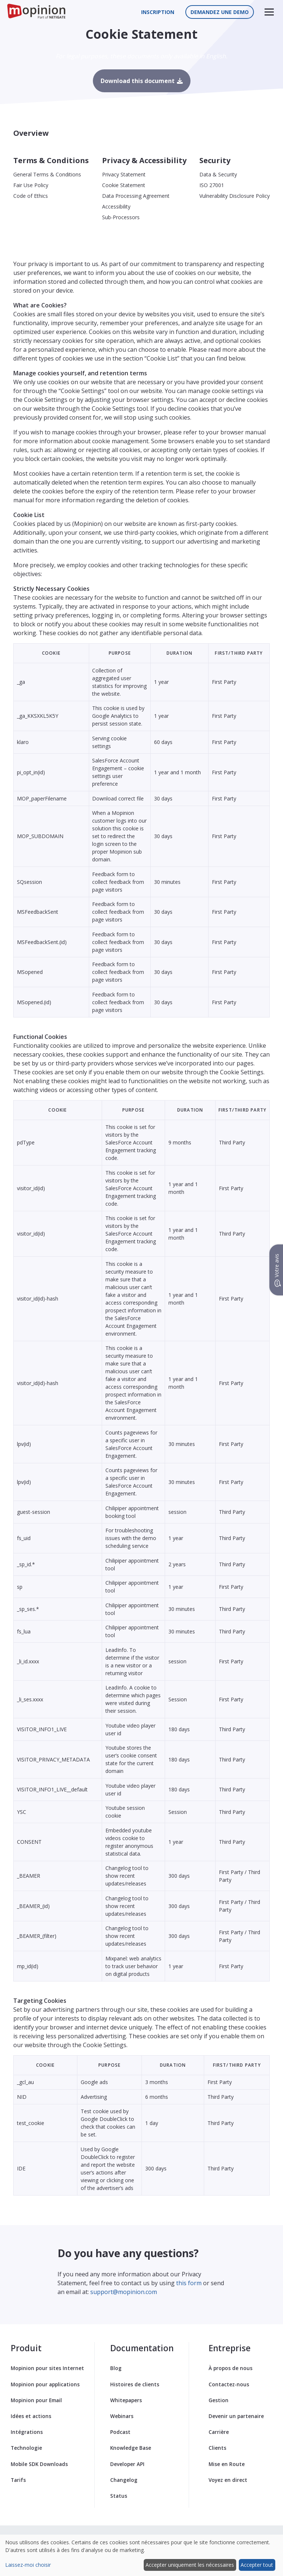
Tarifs (18, 2479)
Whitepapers (126, 2400)
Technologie (26, 2447)
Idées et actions (31, 2416)
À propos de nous (230, 2368)
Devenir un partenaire (236, 2416)
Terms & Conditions (51, 160)
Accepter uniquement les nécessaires (190, 2564)
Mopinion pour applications (45, 2384)
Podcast (120, 2431)
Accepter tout (257, 2564)
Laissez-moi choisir (28, 2564)
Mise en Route (227, 2463)
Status (118, 2495)
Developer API (127, 2463)
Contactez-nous (229, 2384)
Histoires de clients (134, 2384)
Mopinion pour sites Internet (47, 2368)
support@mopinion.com (123, 2292)
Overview (31, 133)
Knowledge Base (130, 2447)
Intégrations (27, 2431)
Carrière (219, 2431)
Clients (217, 2447)
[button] (269, 12)
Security (214, 160)
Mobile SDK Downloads (39, 2463)
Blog (116, 2368)
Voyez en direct (228, 2479)
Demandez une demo (220, 12)
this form (189, 2283)
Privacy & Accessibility (144, 160)
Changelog (123, 2479)
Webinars (121, 2416)
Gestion (218, 2400)
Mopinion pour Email (36, 2400)
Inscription (157, 12)
